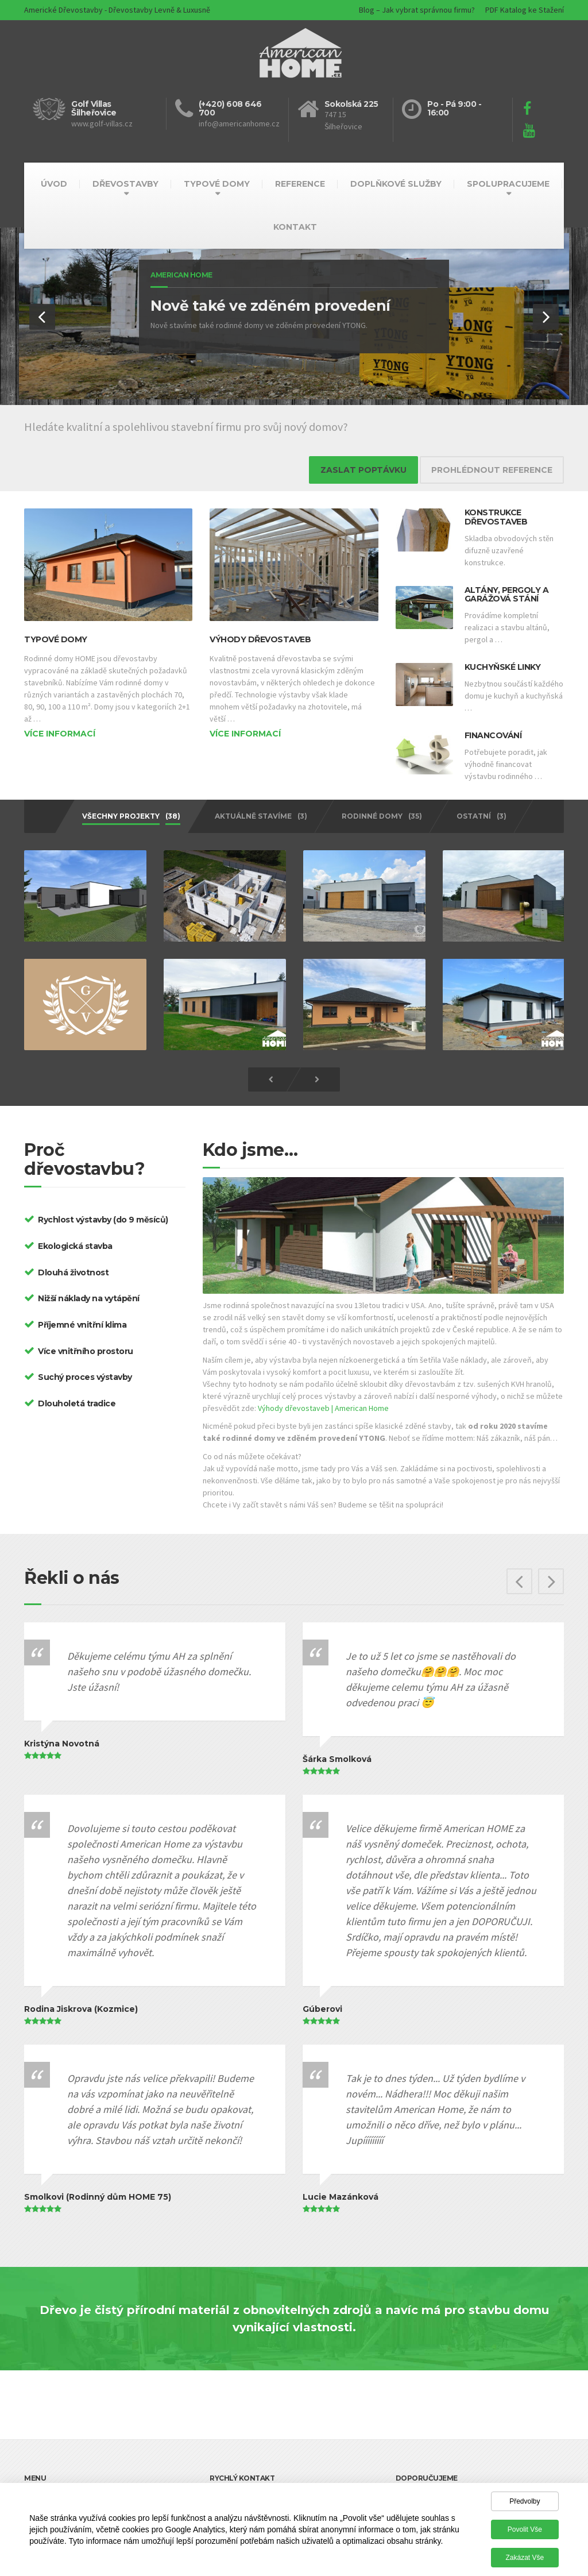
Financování (493, 735)
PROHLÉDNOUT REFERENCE (491, 470)
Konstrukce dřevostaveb (496, 516)
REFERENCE (300, 184)
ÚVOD (54, 184)
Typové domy (55, 639)
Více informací (59, 733)
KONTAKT (295, 227)
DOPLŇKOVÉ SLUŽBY (396, 184)
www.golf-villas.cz (102, 123)
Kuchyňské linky (503, 667)
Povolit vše (525, 2529)
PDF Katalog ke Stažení (524, 10)
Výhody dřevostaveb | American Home (323, 1401)
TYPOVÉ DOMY (217, 184)
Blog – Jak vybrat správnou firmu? (417, 10)
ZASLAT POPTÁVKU (363, 470)
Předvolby (524, 2501)
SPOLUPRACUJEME (508, 184)
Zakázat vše (525, 2558)
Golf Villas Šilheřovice (94, 108)
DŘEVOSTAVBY (125, 184)
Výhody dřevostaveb (260, 639)
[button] (42, 317)
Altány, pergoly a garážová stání (507, 594)
